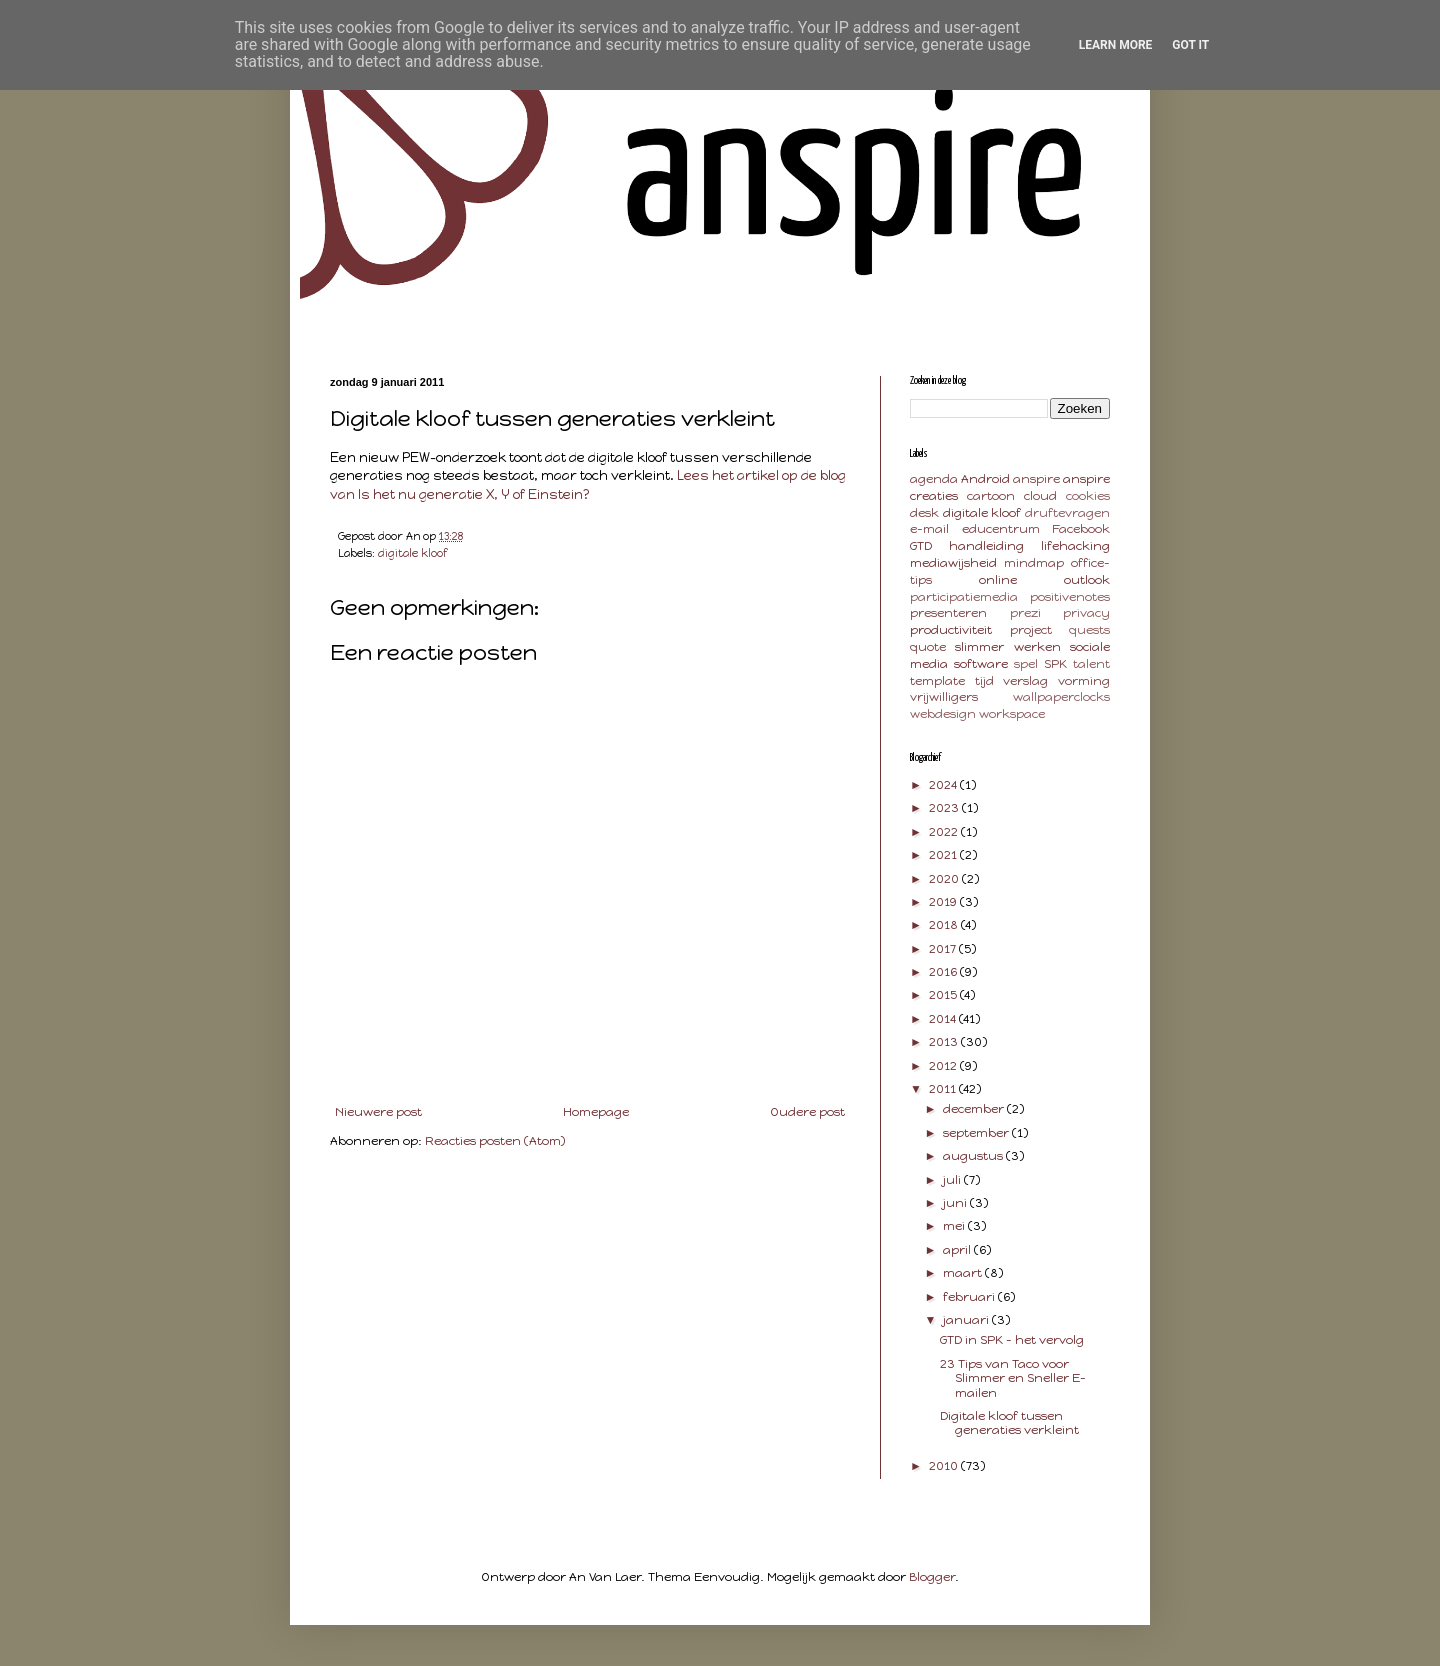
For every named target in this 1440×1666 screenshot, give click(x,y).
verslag (1025, 681)
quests (1089, 630)
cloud (1040, 496)
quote (928, 647)
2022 (945, 832)
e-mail (929, 529)
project (1031, 630)
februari (970, 1297)
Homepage (596, 1112)
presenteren (948, 613)
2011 (944, 1089)
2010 (945, 1466)
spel (1026, 664)
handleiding (986, 546)
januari (967, 1320)
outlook (1087, 580)
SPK (1055, 664)
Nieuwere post (378, 1112)
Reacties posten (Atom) (495, 1141)
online (998, 580)
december (975, 1109)
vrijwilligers (944, 697)
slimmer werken (1007, 647)
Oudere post (807, 1112)
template (937, 681)
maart (964, 1273)
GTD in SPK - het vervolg (1012, 1340)
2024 (944, 785)
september (977, 1133)
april (958, 1250)
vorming (1084, 681)
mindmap (1034, 563)
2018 (945, 925)
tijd (984, 681)
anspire (1036, 479)
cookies (1088, 496)
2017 (944, 949)
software (981, 664)
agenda (934, 479)
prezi (1025, 613)
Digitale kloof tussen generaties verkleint (1009, 1423)
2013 (945, 1042)
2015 (944, 995)
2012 (944, 1066)
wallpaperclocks (1061, 697)
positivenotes (1070, 597)
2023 (945, 808)
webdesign (943, 714)
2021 (944, 855)
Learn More (1116, 45)
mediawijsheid (953, 563)
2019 (944, 902)
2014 (944, 1019)
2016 (944, 972)
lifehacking (1075, 546)
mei (955, 1226)
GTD (921, 546)
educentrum (1001, 529)
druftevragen (1067, 513)
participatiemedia (964, 597)
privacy (1086, 613)
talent (1091, 664)
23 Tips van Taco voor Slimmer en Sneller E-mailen (1013, 1378)
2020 (945, 879)
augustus (974, 1156)
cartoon (991, 496)
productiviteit (951, 630)
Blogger (932, 1577)
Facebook (1081, 529)
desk (924, 513)
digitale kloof (413, 553)
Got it (1190, 45)
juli (953, 1180)
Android (985, 479)
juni (956, 1203)
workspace (1012, 714)
